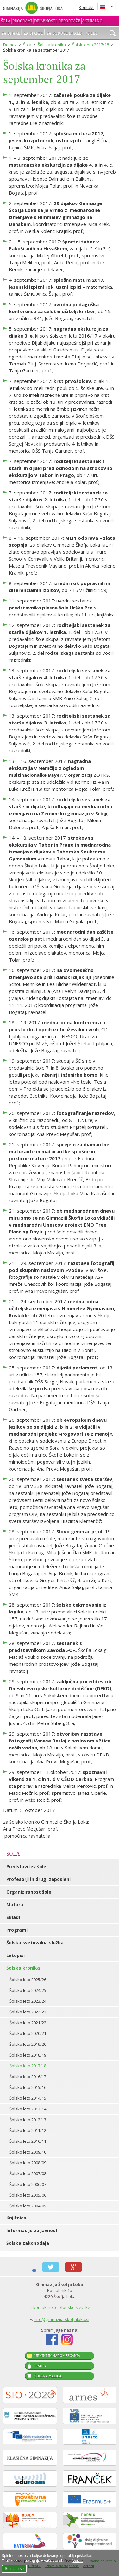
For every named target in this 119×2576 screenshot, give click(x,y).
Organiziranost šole (28, 1892)
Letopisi (15, 1955)
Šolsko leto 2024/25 (27, 1990)
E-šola (40, 2366)
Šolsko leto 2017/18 (90, 45)
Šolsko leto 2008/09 (27, 2163)
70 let (91, 33)
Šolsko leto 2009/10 (27, 2152)
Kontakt (86, 7)
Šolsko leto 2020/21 (27, 2033)
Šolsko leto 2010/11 (27, 2141)
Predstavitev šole (26, 1867)
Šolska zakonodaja (27, 2243)
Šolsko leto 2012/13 (27, 2119)
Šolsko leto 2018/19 (27, 2055)
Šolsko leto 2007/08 (27, 2173)
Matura (14, 1905)
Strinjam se (14, 2568)
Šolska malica (47, 2376)
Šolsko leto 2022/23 (27, 2012)
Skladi (13, 1917)
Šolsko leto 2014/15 (27, 2098)
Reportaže (69, 20)
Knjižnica (16, 2218)
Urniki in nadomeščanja (57, 2356)
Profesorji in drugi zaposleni (38, 1879)
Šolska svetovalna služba (35, 1943)
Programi (22, 20)
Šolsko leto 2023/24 (27, 2001)
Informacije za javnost (32, 2230)
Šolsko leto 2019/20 (27, 2044)
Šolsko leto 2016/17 (27, 2076)
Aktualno (92, 20)
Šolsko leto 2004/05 (27, 2206)
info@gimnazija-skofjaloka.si (61, 2319)
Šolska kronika (52, 45)
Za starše (33, 33)
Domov (10, 45)
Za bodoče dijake (64, 33)
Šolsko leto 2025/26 (27, 1979)
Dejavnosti (45, 20)
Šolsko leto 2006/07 (27, 2184)
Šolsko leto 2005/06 (27, 2195)
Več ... (77, 2561)
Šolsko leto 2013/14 (27, 2109)
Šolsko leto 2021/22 (27, 2022)
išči (112, 34)
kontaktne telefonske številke (61, 2307)
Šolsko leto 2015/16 (27, 2087)
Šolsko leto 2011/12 (27, 2130)
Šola (5, 20)
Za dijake (11, 33)
